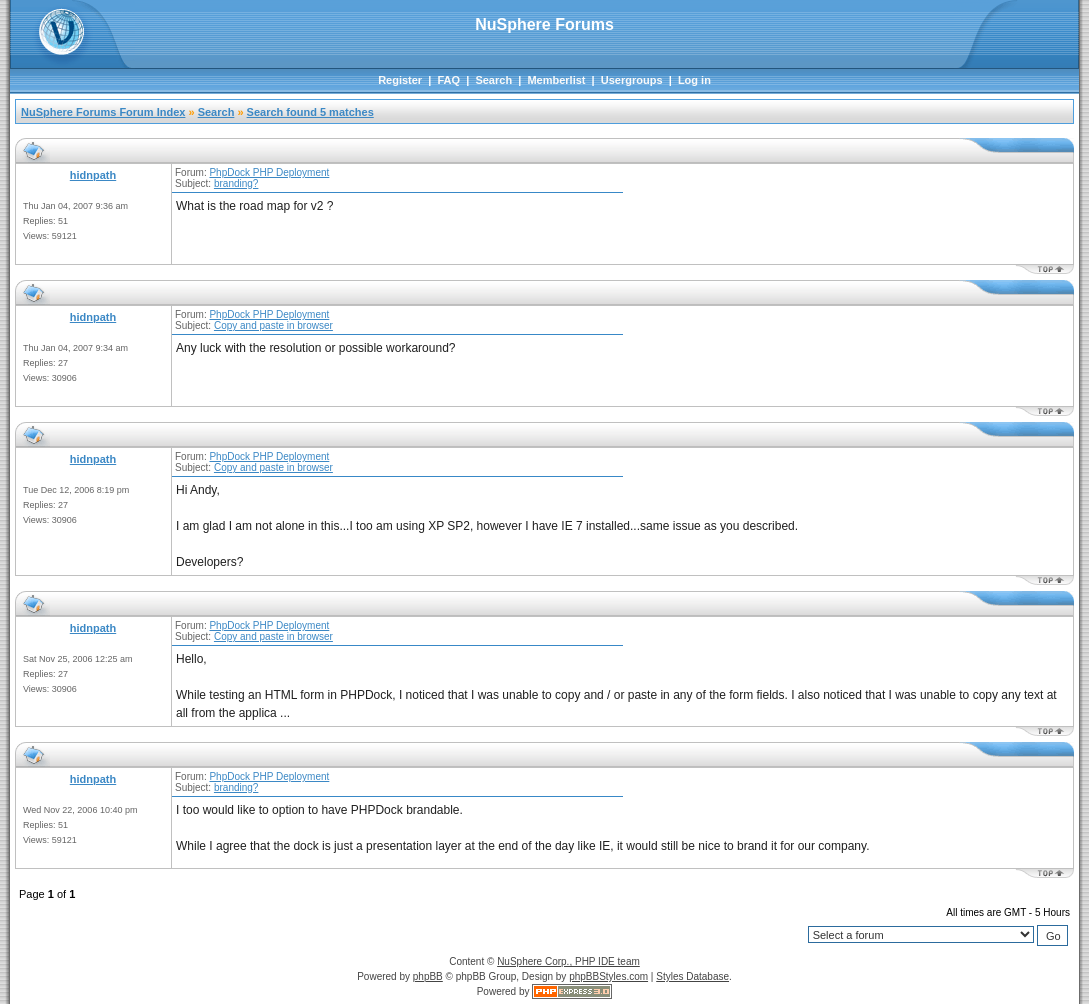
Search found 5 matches (310, 112)
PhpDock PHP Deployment (269, 172)
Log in (694, 80)
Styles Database (692, 976)
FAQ (448, 80)
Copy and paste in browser (273, 325)
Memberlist (556, 80)
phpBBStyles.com (608, 976)
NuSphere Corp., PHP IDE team (568, 961)
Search (493, 80)
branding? (236, 183)
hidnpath (93, 175)
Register (400, 80)
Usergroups (632, 80)
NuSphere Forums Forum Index (103, 112)
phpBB (428, 976)
